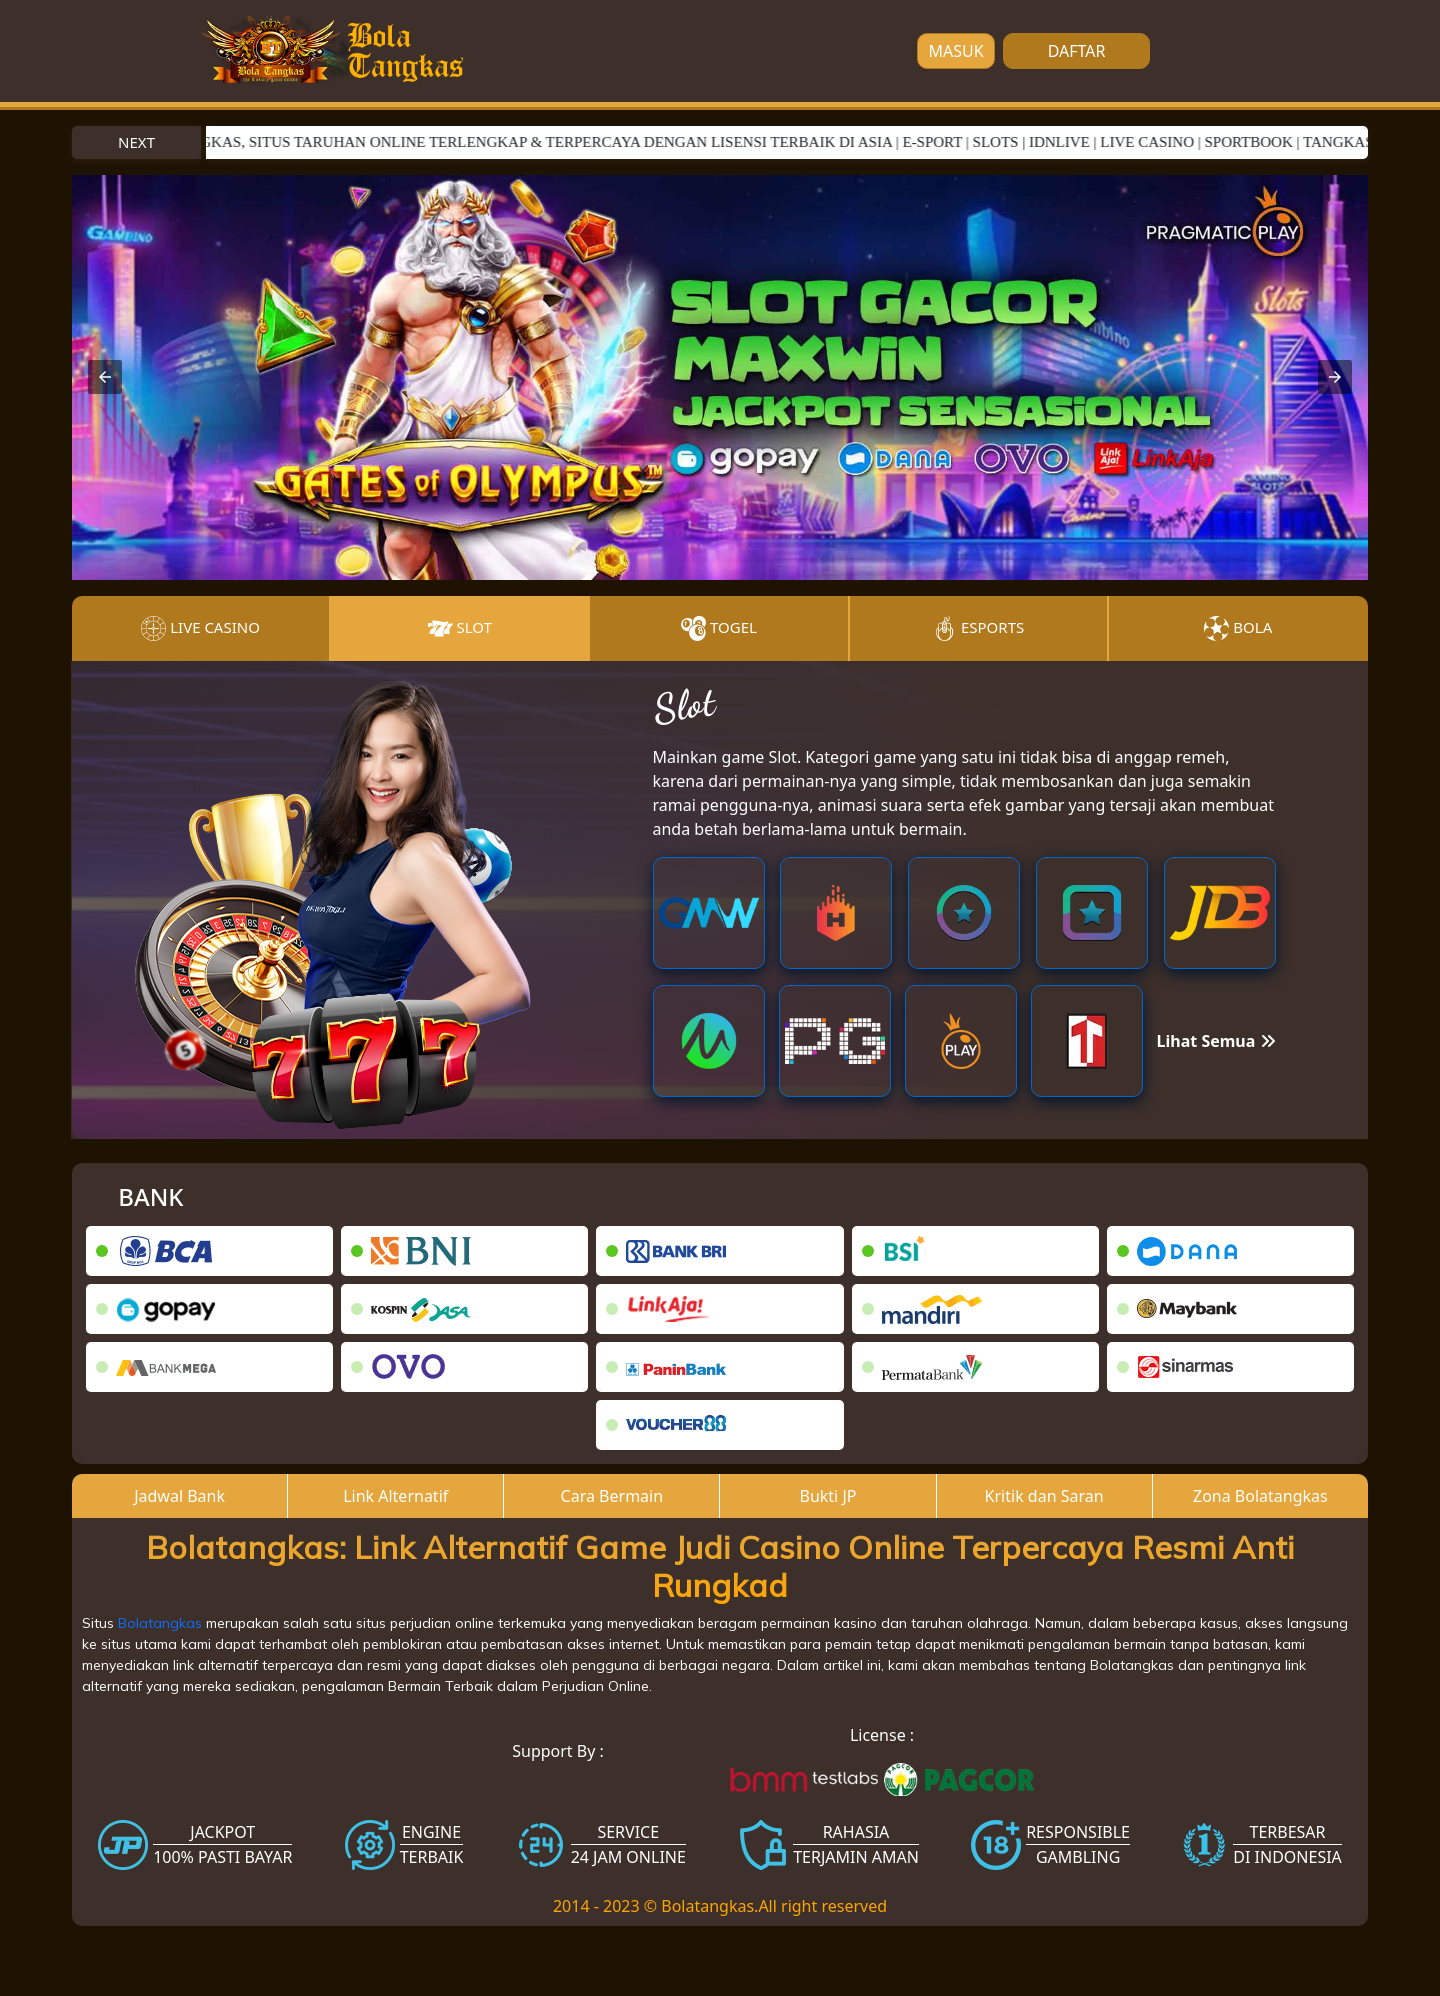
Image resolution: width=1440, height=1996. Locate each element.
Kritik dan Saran (1044, 1496)
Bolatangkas (160, 1623)
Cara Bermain (612, 1496)
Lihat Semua (1216, 1041)
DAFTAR (1077, 51)
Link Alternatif (395, 1496)
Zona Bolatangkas (1260, 1496)
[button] (105, 377)
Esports (978, 628)
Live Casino (200, 628)
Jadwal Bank (179, 1496)
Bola (1238, 628)
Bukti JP (828, 1496)
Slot (460, 628)
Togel (719, 628)
